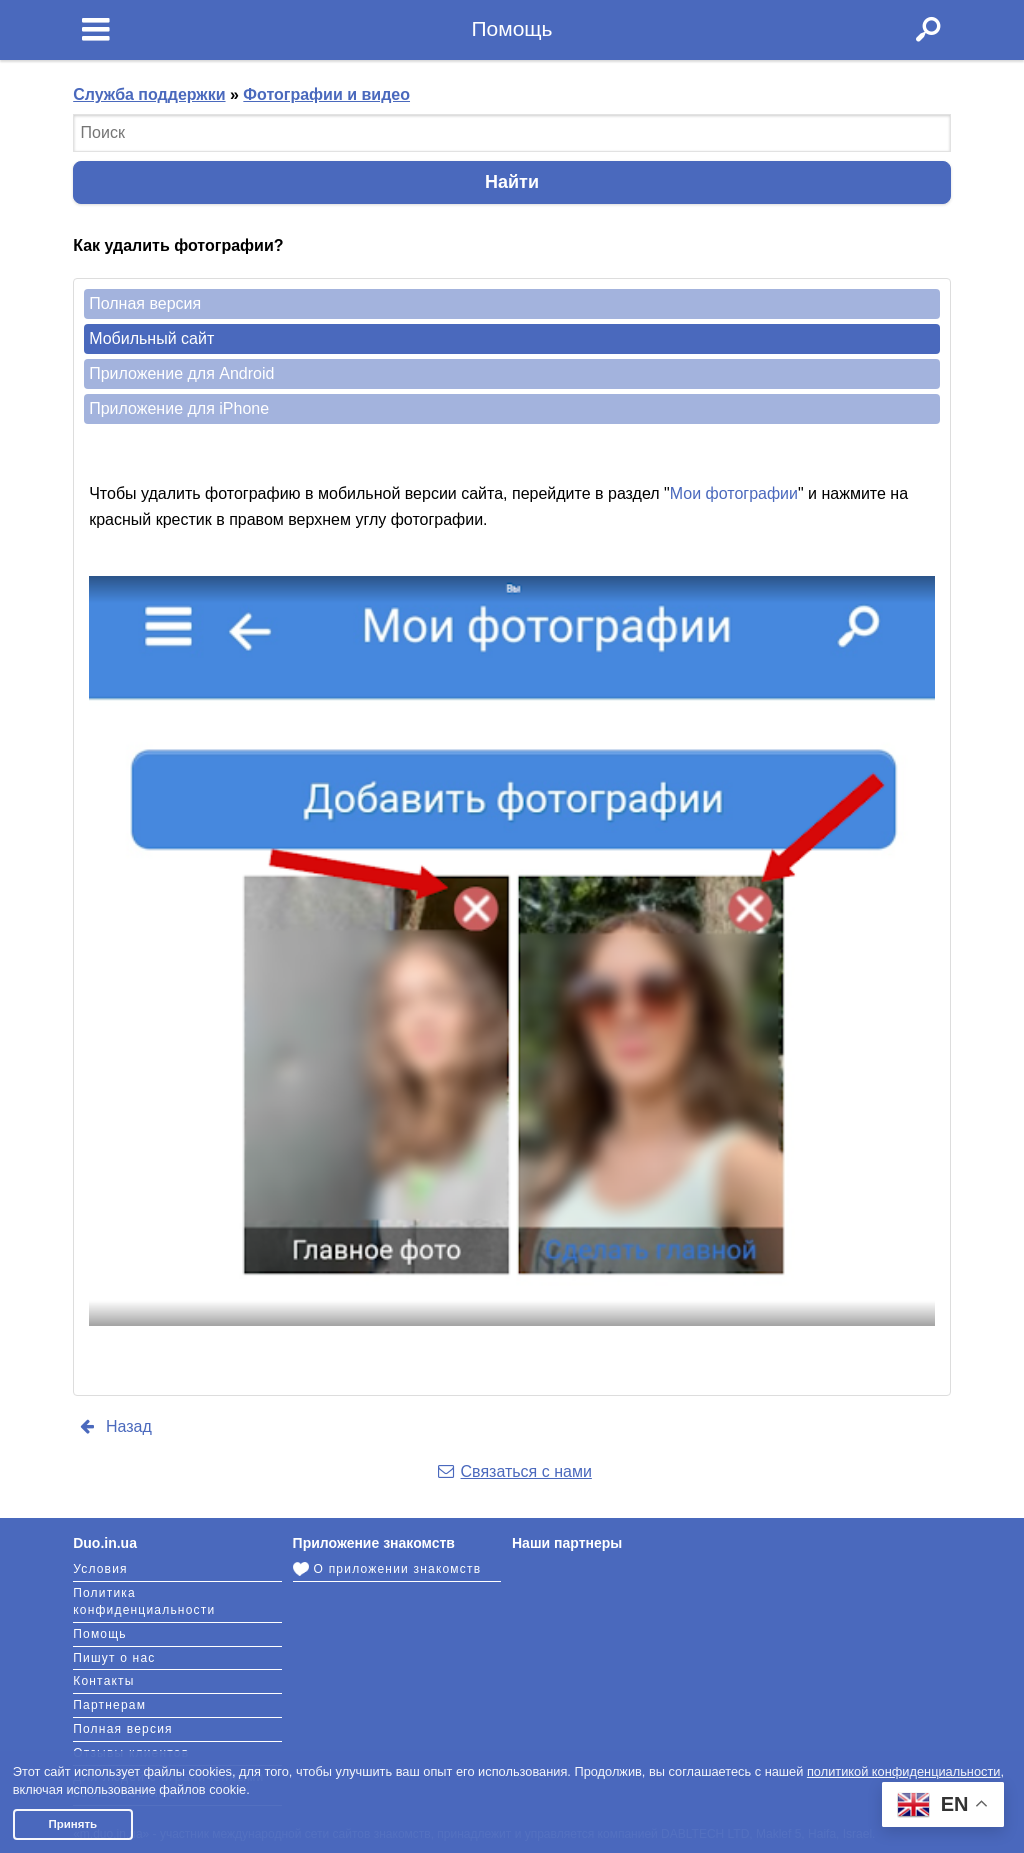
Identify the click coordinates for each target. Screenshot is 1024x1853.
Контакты (103, 1681)
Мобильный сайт (151, 338)
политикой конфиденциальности (904, 1771)
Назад (114, 1426)
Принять (72, 1824)
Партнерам (109, 1705)
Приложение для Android (181, 373)
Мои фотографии (734, 493)
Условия (100, 1569)
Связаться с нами (513, 1471)
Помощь (100, 1634)
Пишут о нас (114, 1658)
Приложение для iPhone (179, 408)
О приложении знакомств (387, 1569)
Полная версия (145, 303)
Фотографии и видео (326, 94)
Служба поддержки (149, 94)
